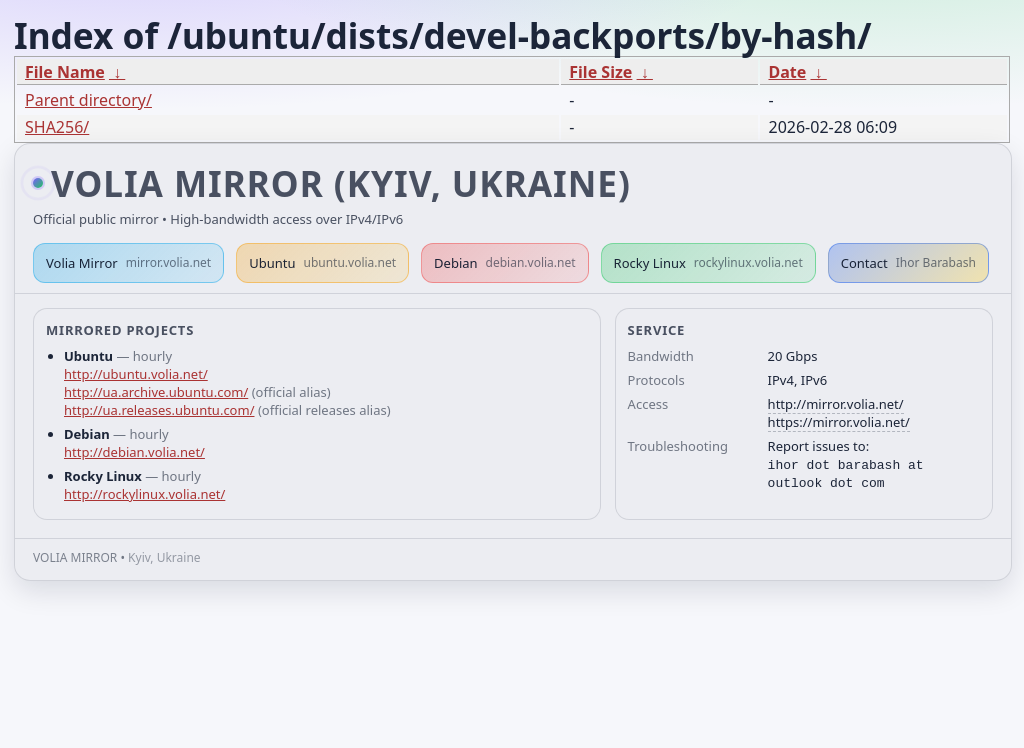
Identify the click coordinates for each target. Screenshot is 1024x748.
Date (787, 72)
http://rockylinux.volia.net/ (144, 494)
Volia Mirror (128, 263)
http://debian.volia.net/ (134, 452)
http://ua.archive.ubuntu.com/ (156, 392)
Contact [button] (908, 263)
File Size (600, 72)
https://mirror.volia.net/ (839, 422)
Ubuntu (322, 263)
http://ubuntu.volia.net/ (136, 374)
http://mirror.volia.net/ (836, 404)
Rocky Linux (708, 263)
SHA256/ (57, 127)
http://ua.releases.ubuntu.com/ (159, 410)
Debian (505, 263)
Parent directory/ (88, 100)
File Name (65, 72)
